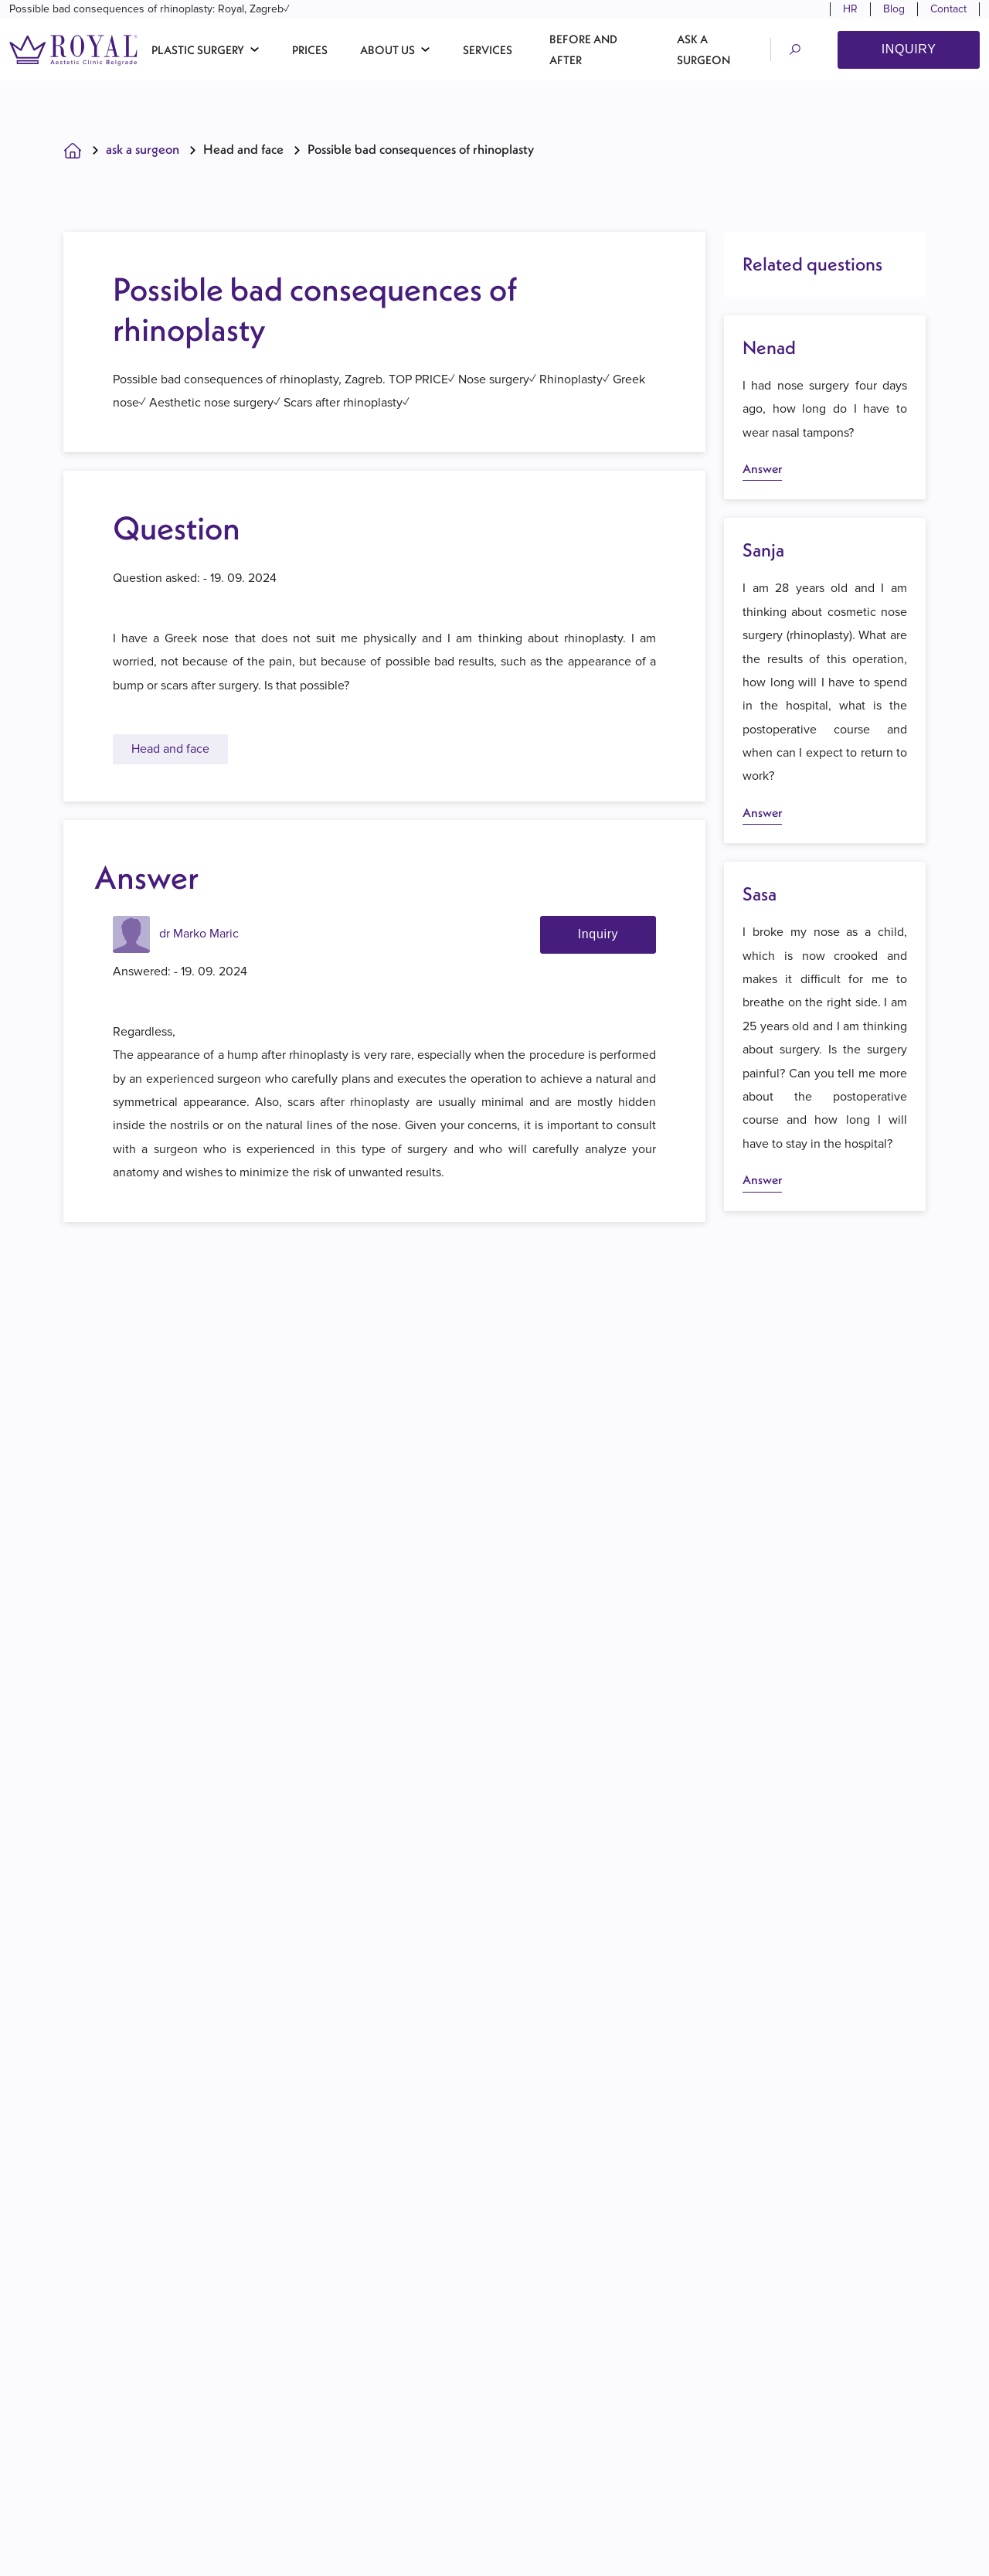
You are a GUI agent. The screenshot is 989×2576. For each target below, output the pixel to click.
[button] (206, 52)
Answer (762, 477)
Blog (894, 10)
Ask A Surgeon (142, 158)
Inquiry (909, 51)
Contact (948, 10)
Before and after (583, 52)
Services (487, 52)
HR (850, 10)
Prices (310, 52)
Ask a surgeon (703, 52)
